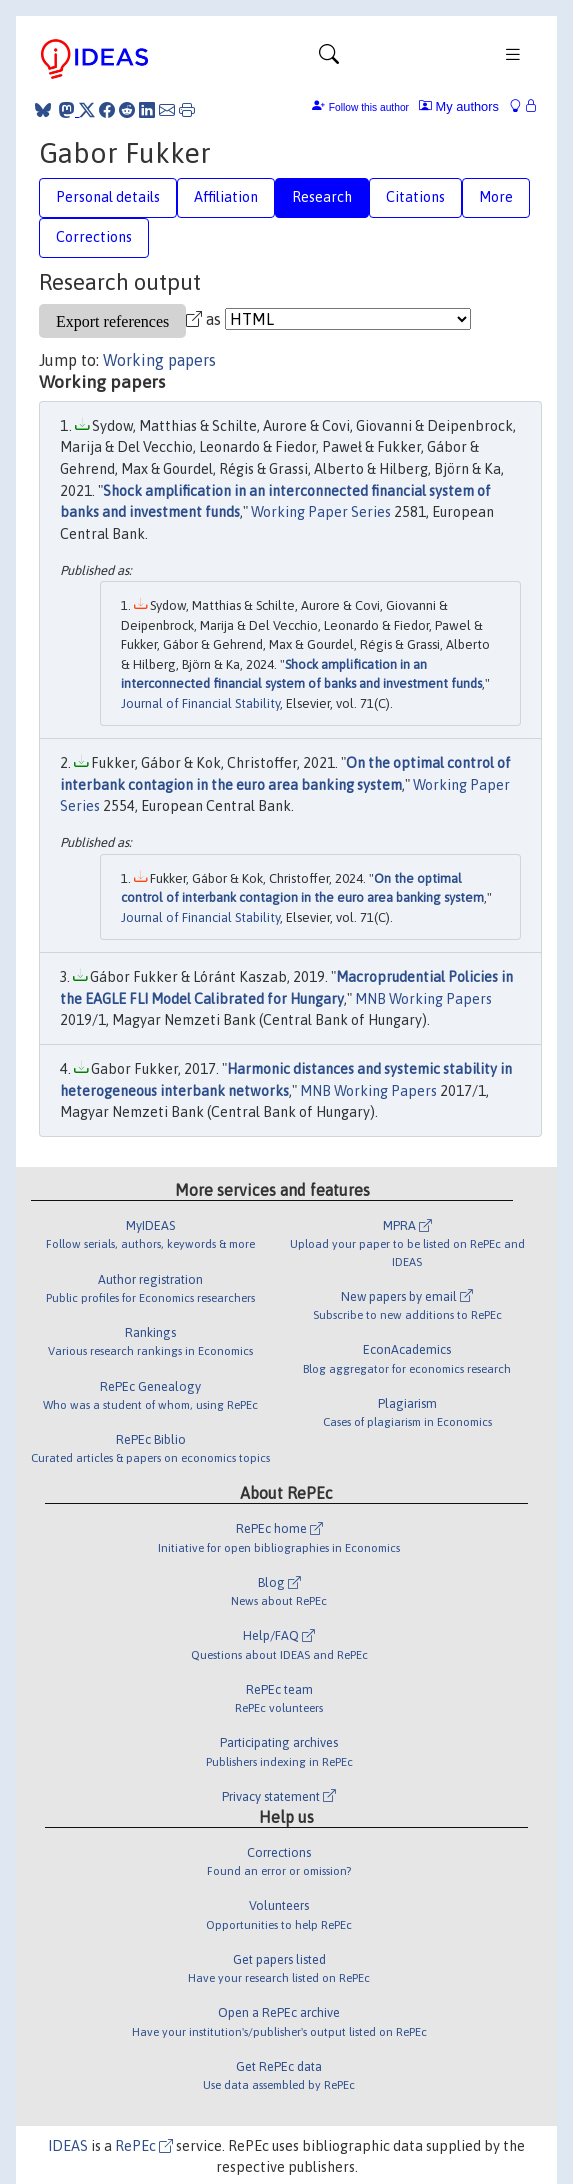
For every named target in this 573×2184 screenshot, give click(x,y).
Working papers (159, 360)
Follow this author (369, 107)
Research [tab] (322, 197)
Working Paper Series (321, 512)
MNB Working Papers (423, 999)
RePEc (144, 2146)
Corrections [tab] (94, 237)
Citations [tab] (415, 197)
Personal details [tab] (108, 197)
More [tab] (496, 197)
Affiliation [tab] (226, 197)
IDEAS (68, 2146)
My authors (459, 106)
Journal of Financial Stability (200, 703)
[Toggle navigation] (329, 59)
